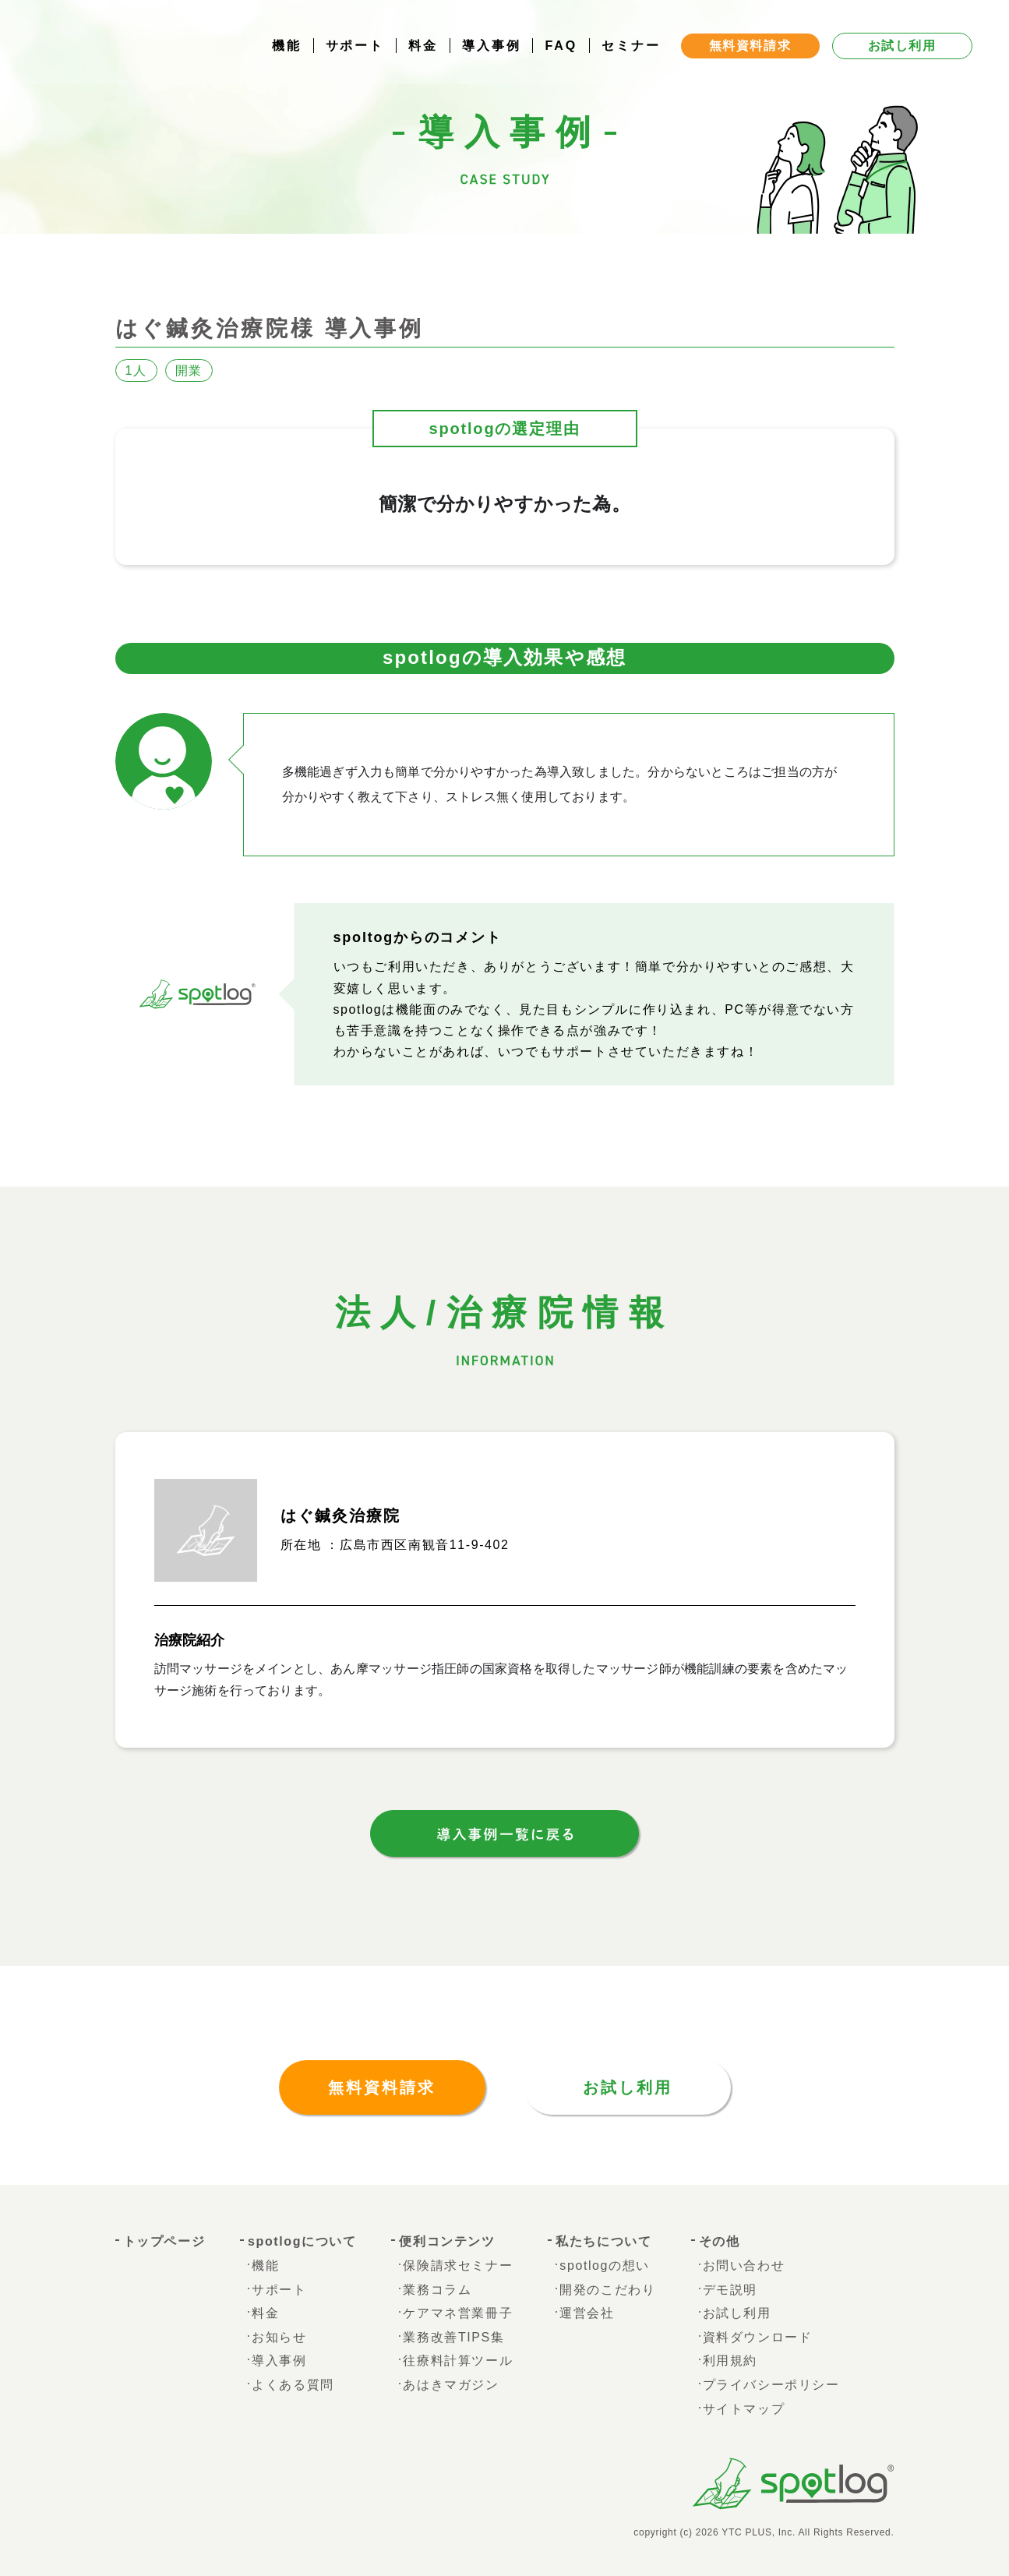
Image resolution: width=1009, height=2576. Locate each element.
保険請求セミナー (458, 2265)
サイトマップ (744, 2408)
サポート (355, 50)
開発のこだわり (607, 2289)
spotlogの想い (604, 2265)
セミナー (631, 50)
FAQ (561, 50)
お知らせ (279, 2337)
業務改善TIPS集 (453, 2337)
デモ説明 (730, 2289)
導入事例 (491, 50)
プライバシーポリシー (771, 2384)
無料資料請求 (382, 2087)
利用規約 (730, 2360)
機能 (287, 50)
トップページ (164, 2241)
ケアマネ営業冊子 (458, 2313)
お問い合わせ (744, 2265)
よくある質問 (293, 2384)
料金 (423, 50)
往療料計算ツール (458, 2360)
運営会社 (586, 2313)
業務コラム (437, 2289)
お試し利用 (627, 2087)
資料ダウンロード (758, 2337)
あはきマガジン (451, 2384)
